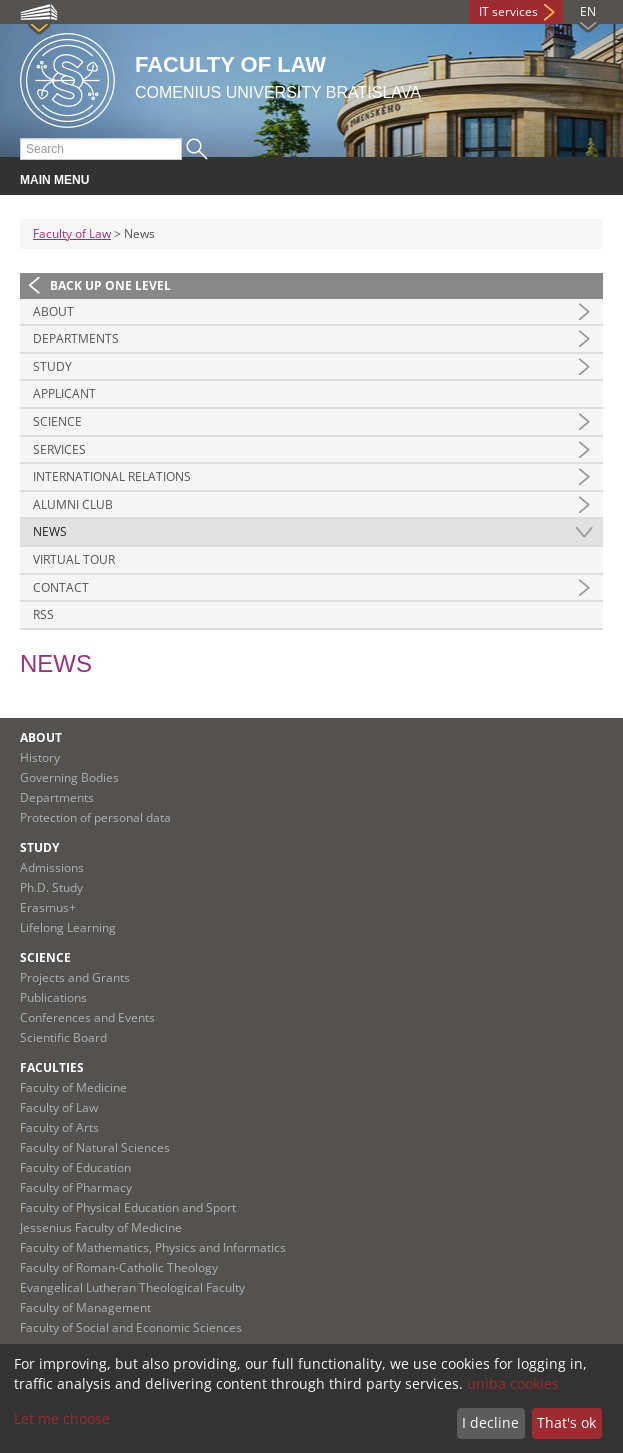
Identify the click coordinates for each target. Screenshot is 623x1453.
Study (52, 366)
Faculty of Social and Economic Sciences (131, 1327)
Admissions (52, 867)
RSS (43, 614)
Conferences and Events (87, 1017)
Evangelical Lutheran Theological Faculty (132, 1287)
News (50, 531)
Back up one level (110, 285)
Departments (76, 338)
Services (59, 449)
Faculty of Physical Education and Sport (128, 1207)
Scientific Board (63, 1037)
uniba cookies (513, 1383)
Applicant (64, 393)
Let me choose (62, 1418)
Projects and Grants (75, 977)
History (40, 757)
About (53, 311)
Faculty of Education (75, 1167)
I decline (490, 1422)
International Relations (112, 476)
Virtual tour (74, 559)
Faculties (52, 1067)
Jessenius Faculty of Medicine (101, 1227)
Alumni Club (73, 504)
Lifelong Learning (68, 927)
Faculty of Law (72, 233)
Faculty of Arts (59, 1127)
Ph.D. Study (51, 887)
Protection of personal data (95, 817)
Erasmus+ (48, 907)
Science (57, 421)
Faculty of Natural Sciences (95, 1147)
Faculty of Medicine (73, 1087)
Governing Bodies (69, 777)
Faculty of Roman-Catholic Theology (119, 1267)
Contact (61, 587)
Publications (53, 997)
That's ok (566, 1422)
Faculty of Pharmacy (76, 1187)
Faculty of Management (85, 1307)
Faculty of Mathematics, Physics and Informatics (153, 1247)
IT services (508, 11)
